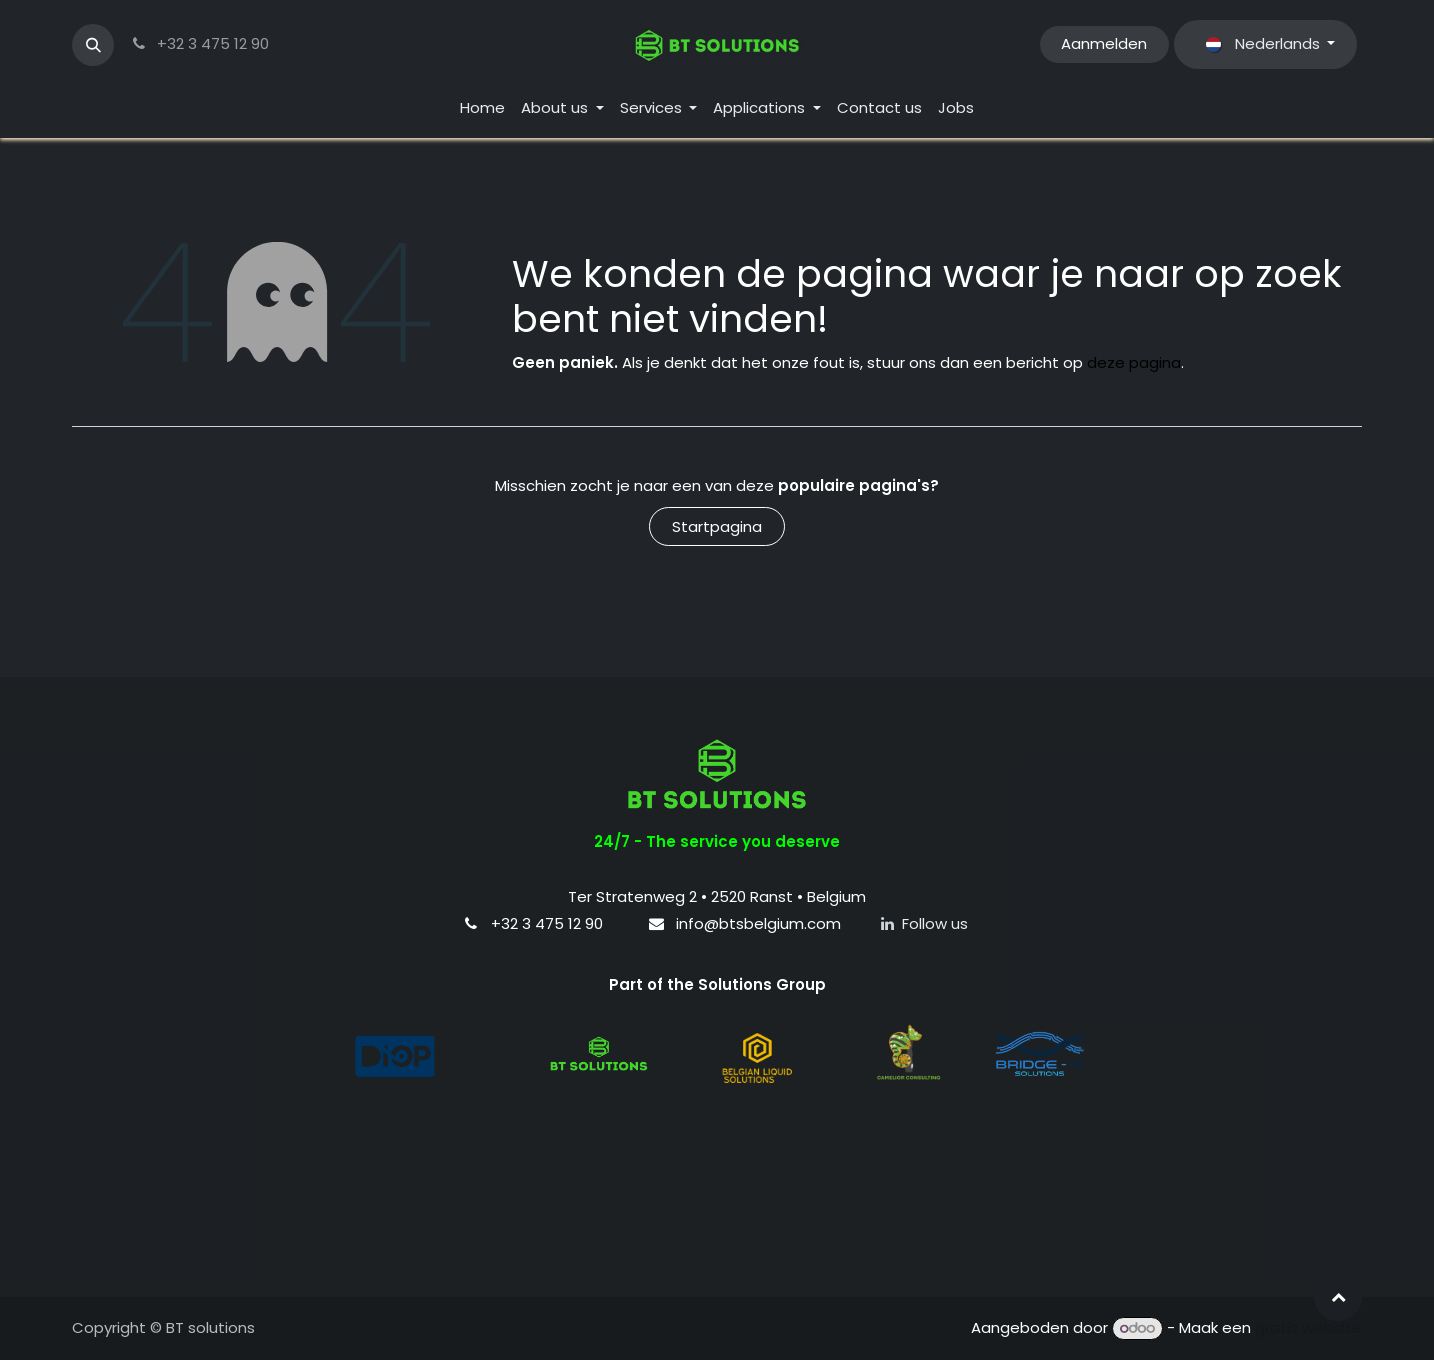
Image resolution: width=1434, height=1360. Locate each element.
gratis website (1308, 1327)
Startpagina (717, 526)
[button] (93, 45)
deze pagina (1134, 362)
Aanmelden (1104, 43)
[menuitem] (482, 108)
